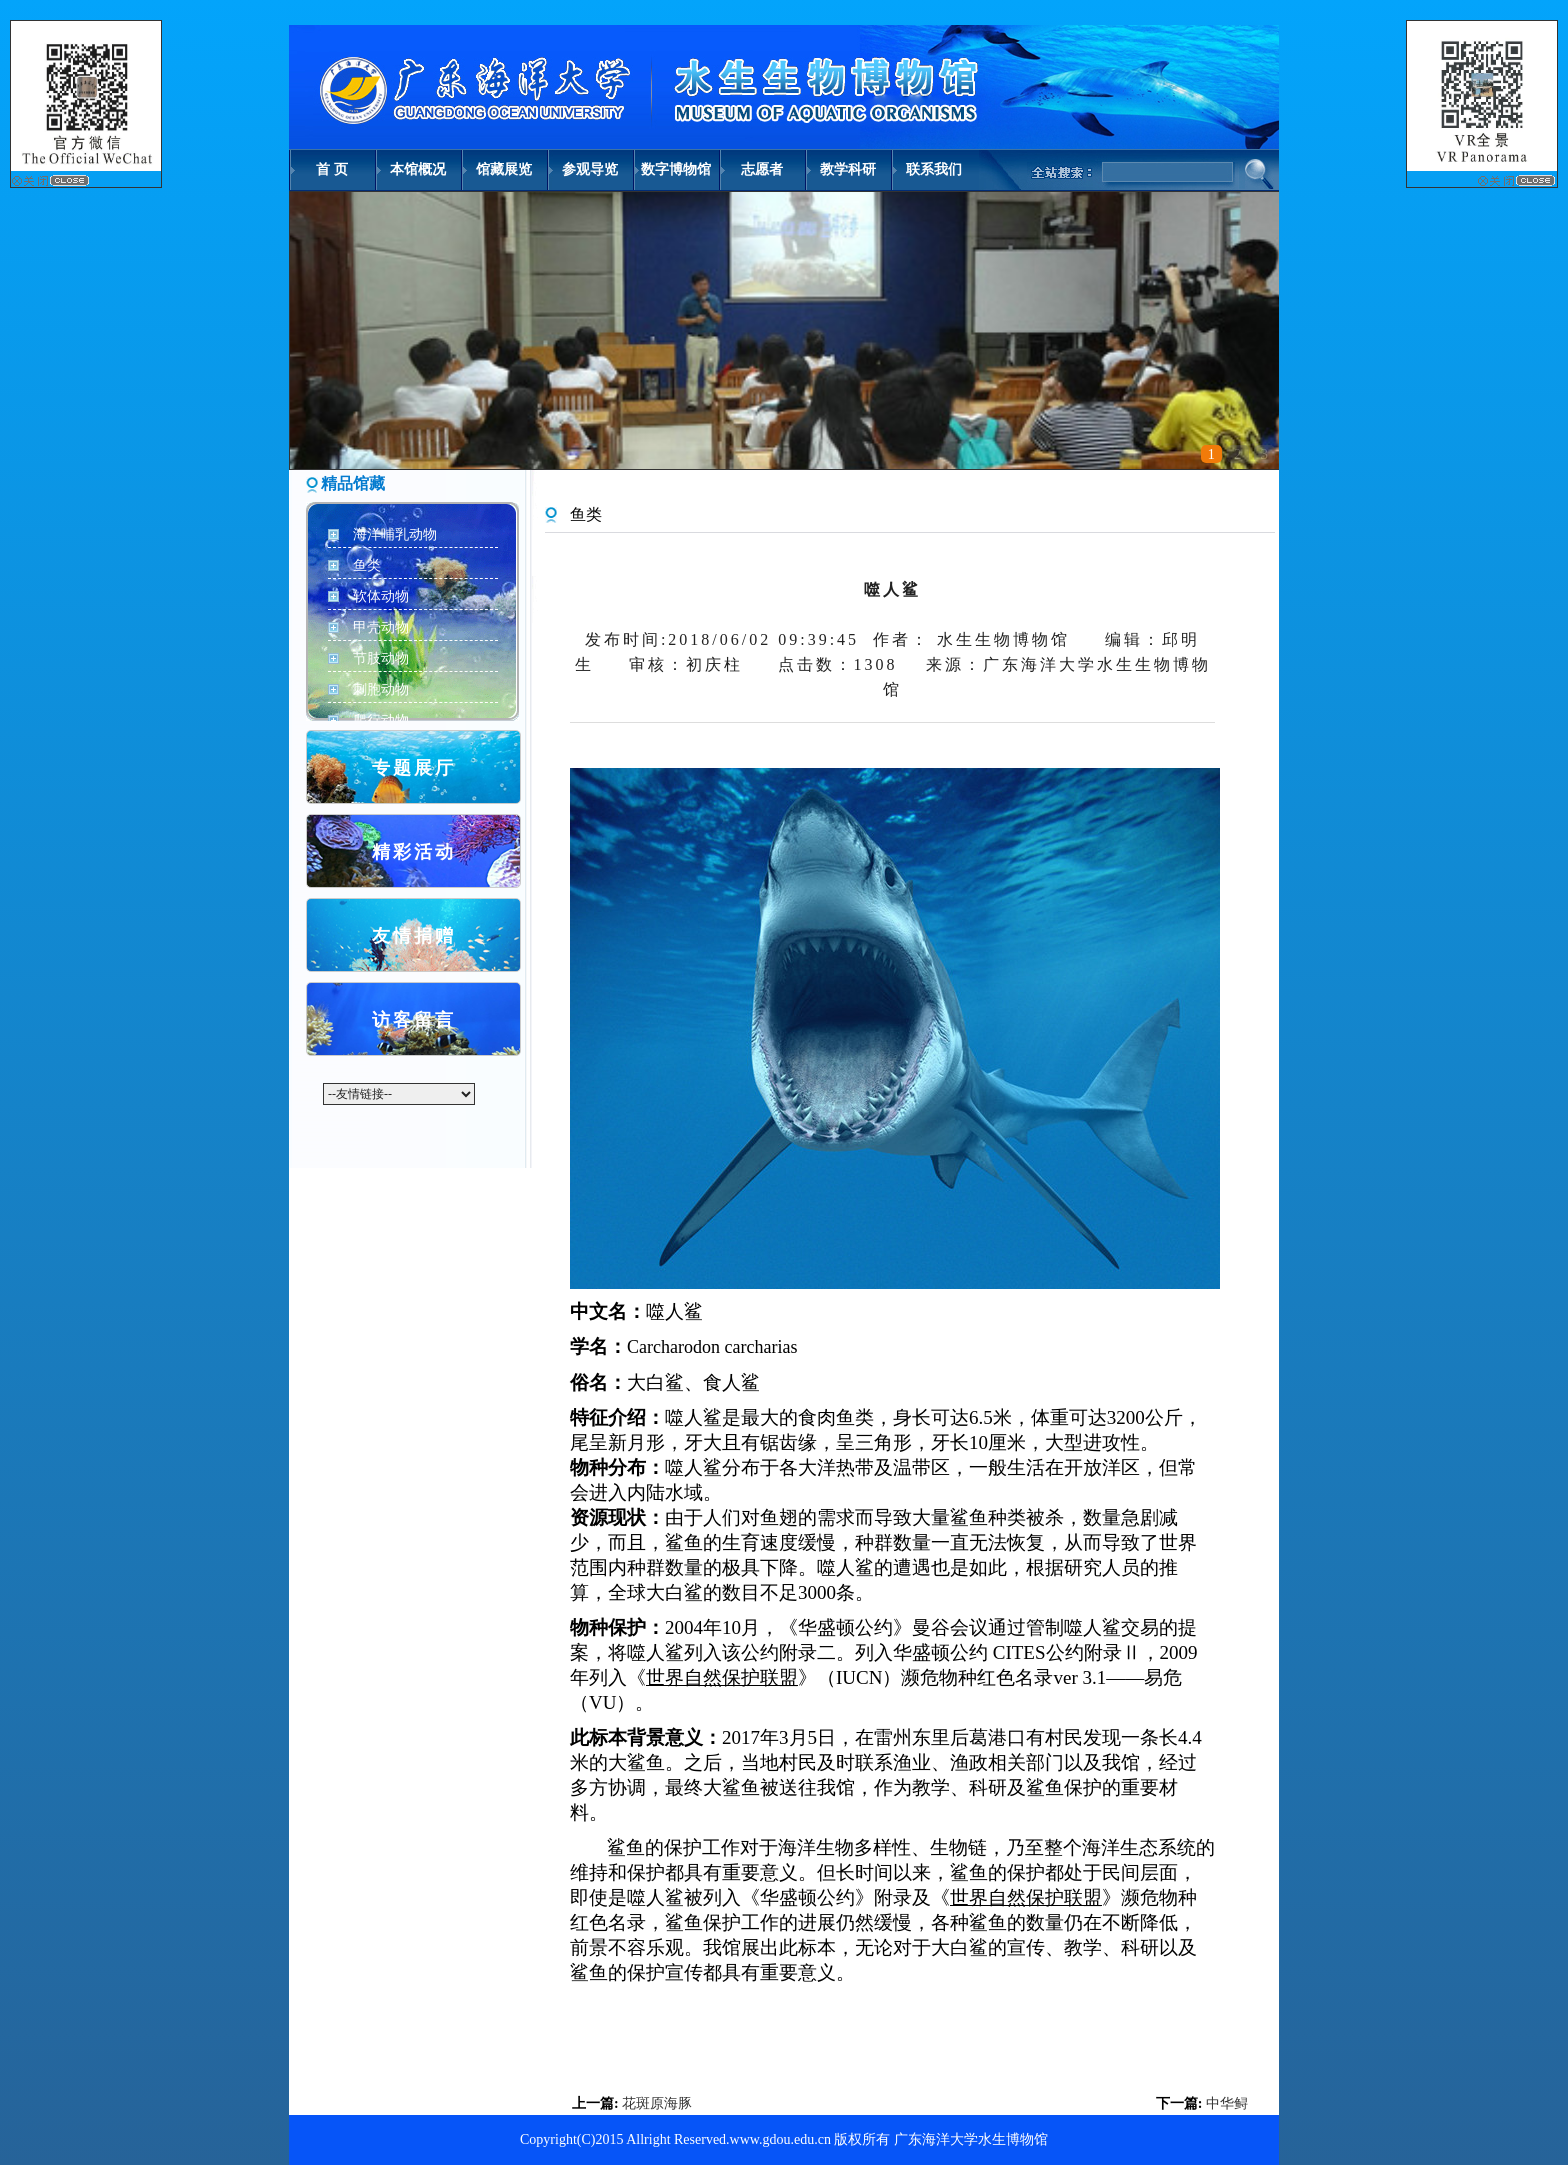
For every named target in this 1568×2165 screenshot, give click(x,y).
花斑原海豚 (657, 2103)
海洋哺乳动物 (395, 534)
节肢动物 (381, 658)
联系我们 (934, 169)
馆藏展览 (504, 169)
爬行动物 (381, 720)
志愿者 (762, 169)
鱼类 (367, 565)
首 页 (332, 169)
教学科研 (848, 169)
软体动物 (381, 596)
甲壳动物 (381, 627)
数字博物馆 (676, 169)
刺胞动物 (381, 689)
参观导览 (590, 169)
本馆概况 (418, 169)
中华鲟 (1227, 2103)
